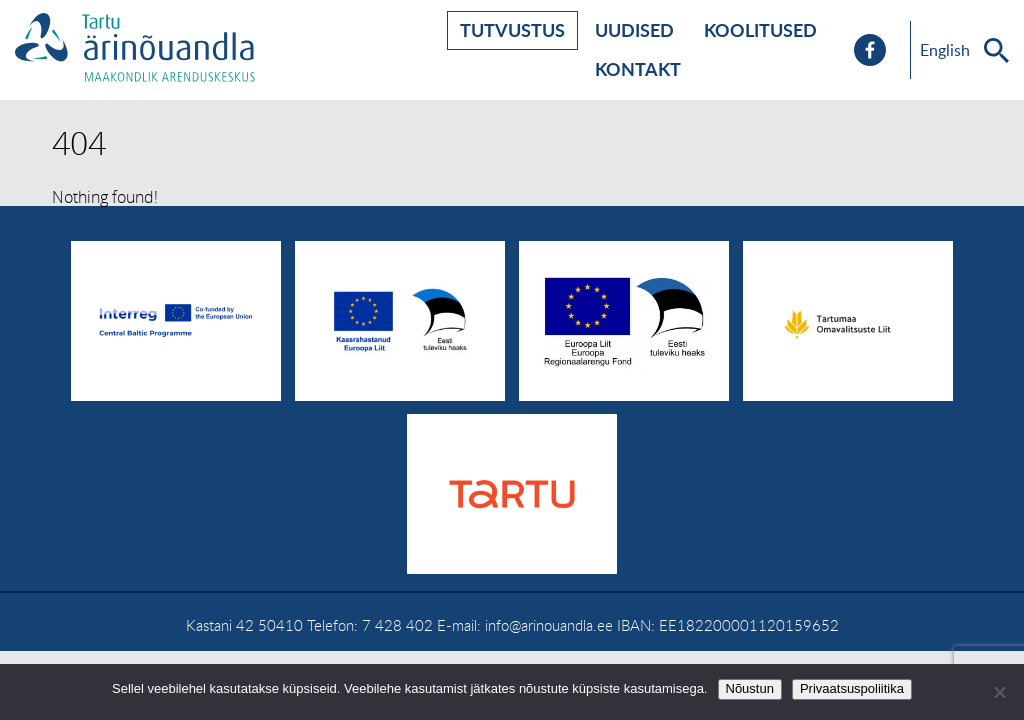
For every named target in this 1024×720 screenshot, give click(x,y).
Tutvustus (512, 30)
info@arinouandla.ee (549, 625)
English (945, 50)
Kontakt (638, 69)
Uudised (634, 30)
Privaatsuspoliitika (852, 688)
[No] (999, 692)
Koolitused (760, 30)
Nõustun (750, 688)
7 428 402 (397, 625)
